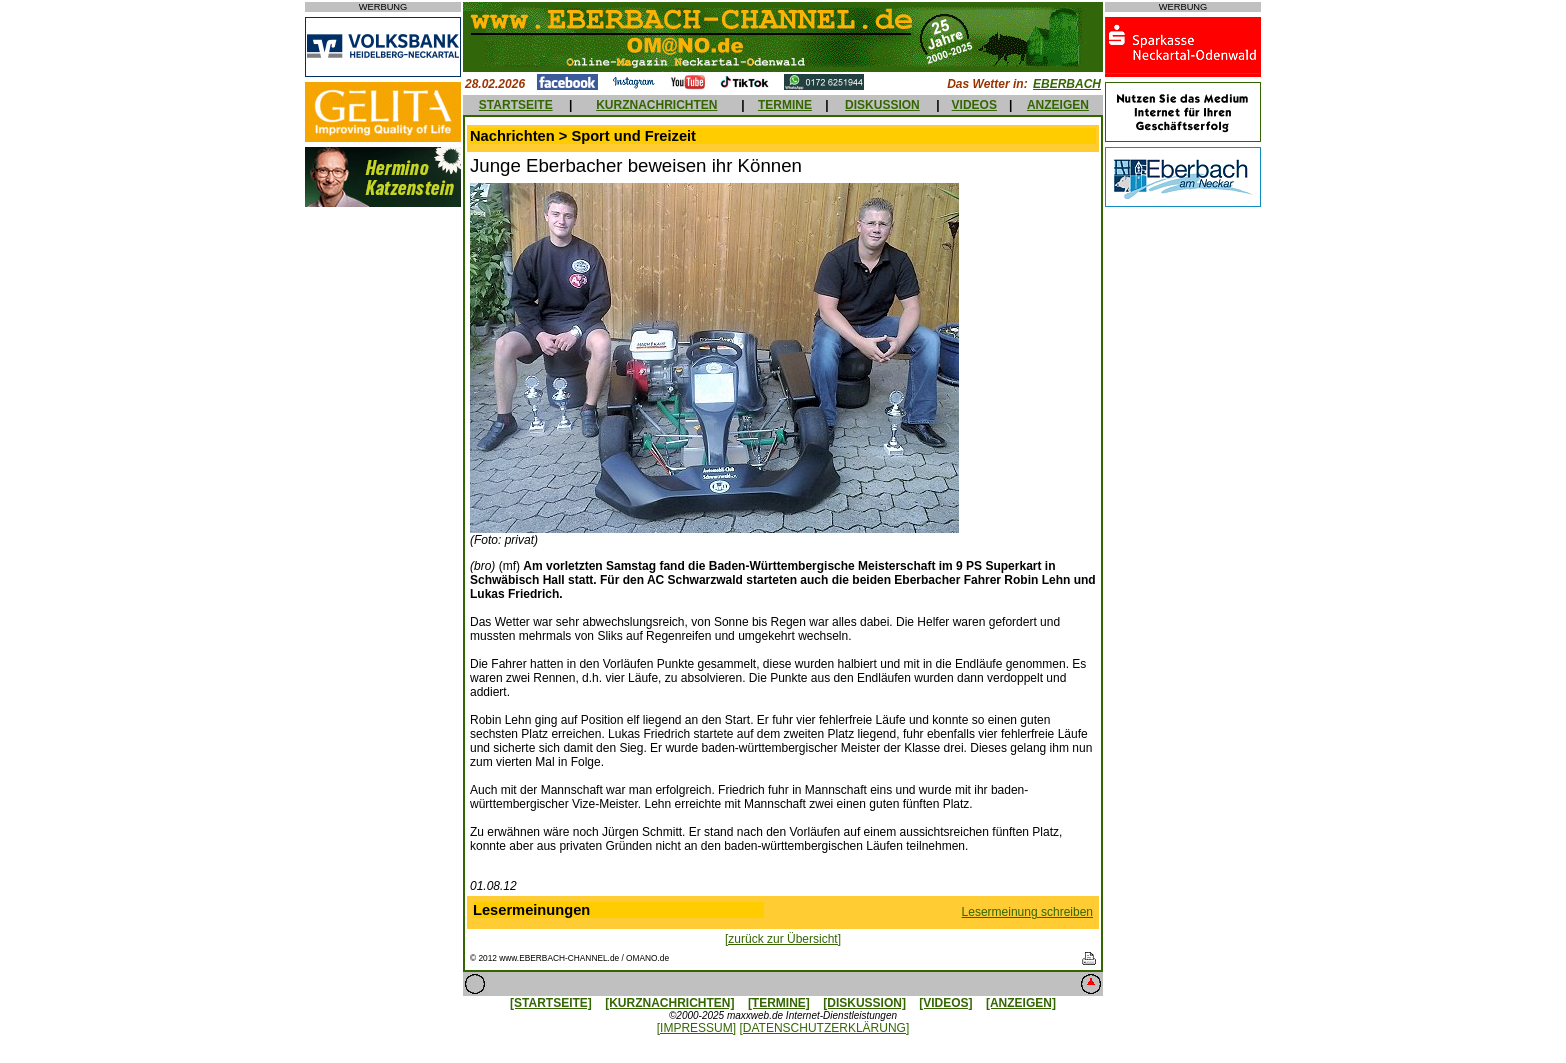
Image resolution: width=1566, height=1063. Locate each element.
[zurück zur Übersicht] (783, 939)
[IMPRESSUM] (696, 1028)
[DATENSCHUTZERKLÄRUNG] (824, 1028)
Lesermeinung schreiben (1027, 912)
